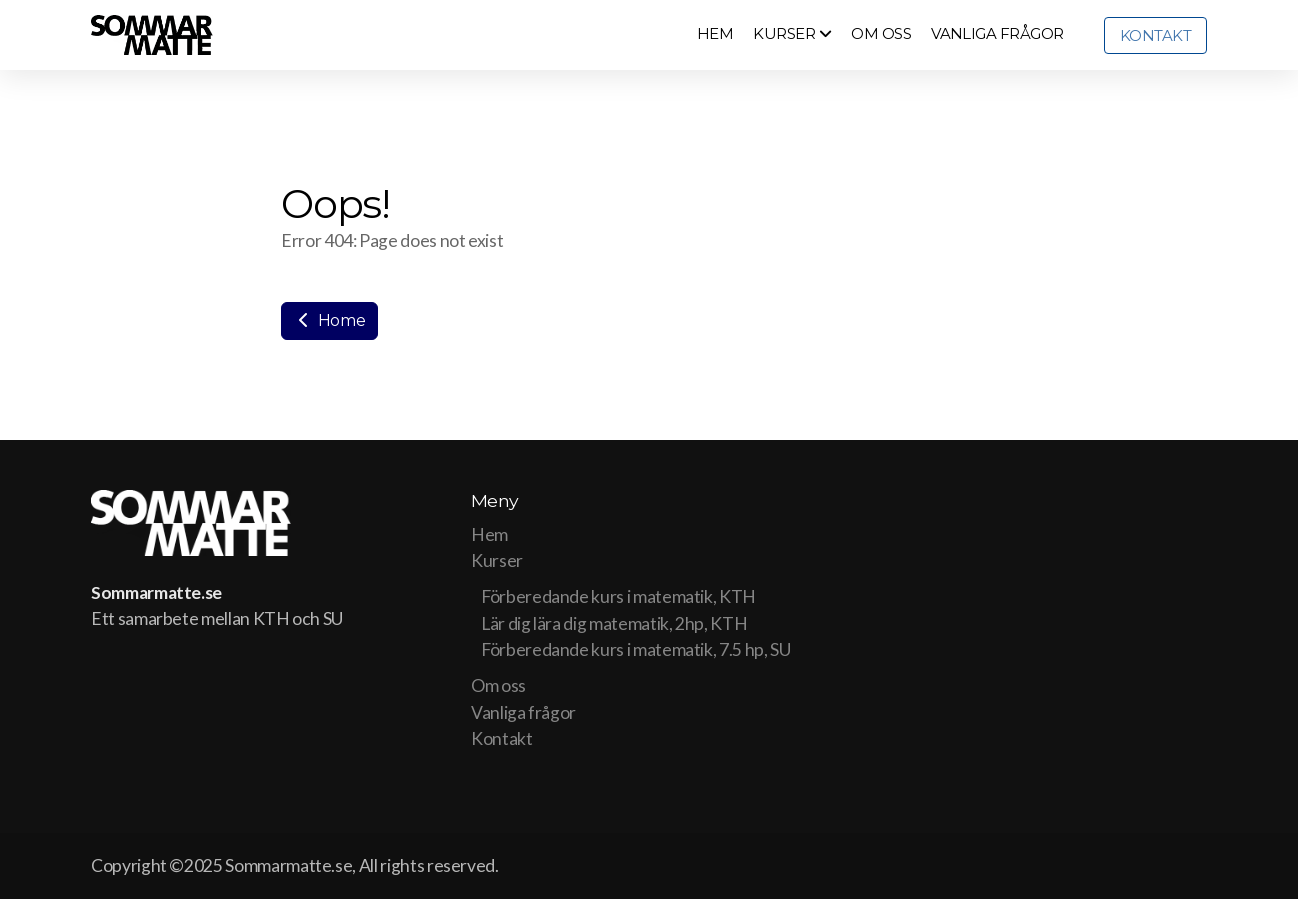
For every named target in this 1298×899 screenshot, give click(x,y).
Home (329, 320)
